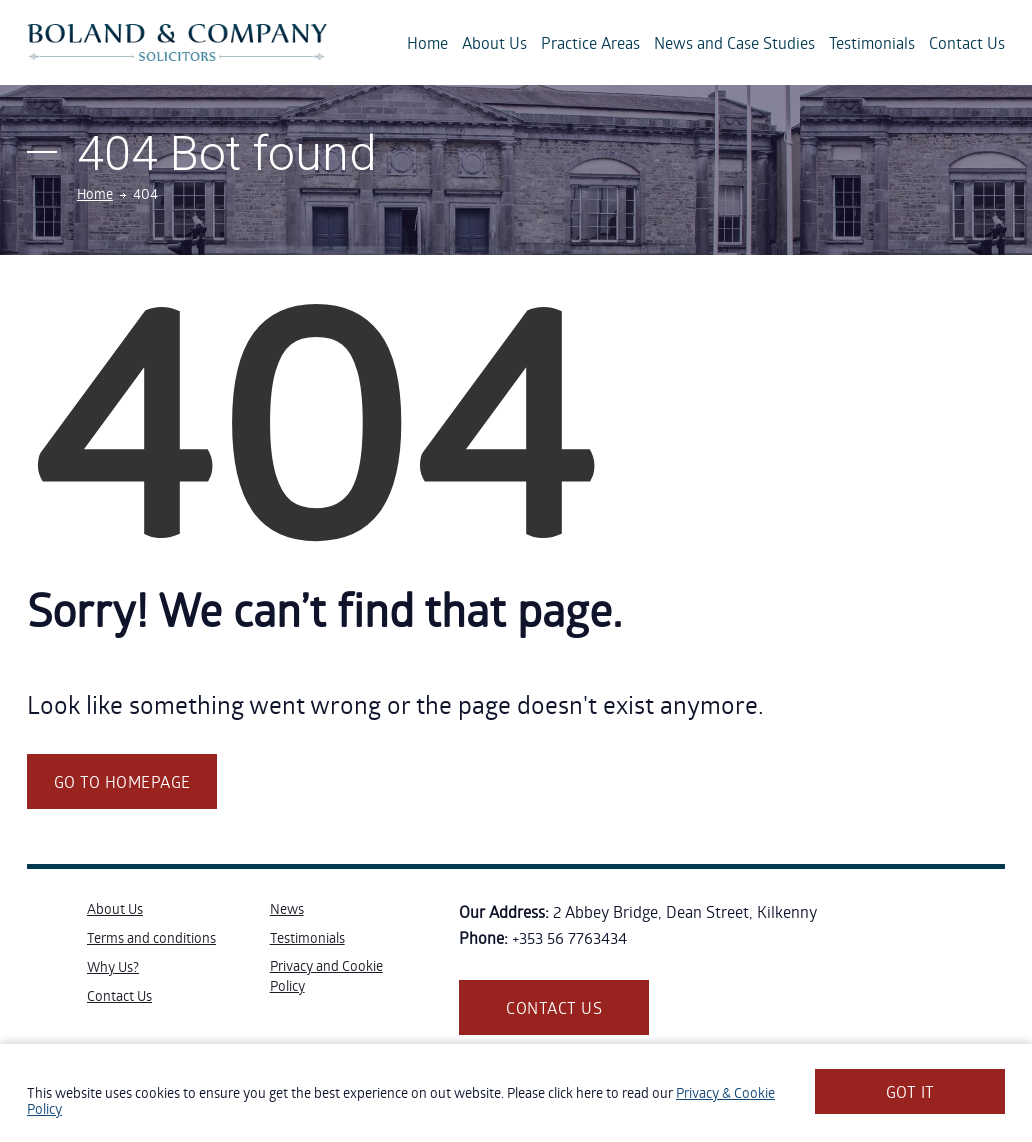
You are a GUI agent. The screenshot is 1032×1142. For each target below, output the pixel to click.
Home (427, 42)
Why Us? (113, 966)
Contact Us (967, 42)
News (287, 908)
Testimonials (872, 42)
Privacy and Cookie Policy (326, 975)
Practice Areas (590, 42)
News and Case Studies (734, 42)
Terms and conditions (151, 937)
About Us (494, 42)
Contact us (554, 1007)
